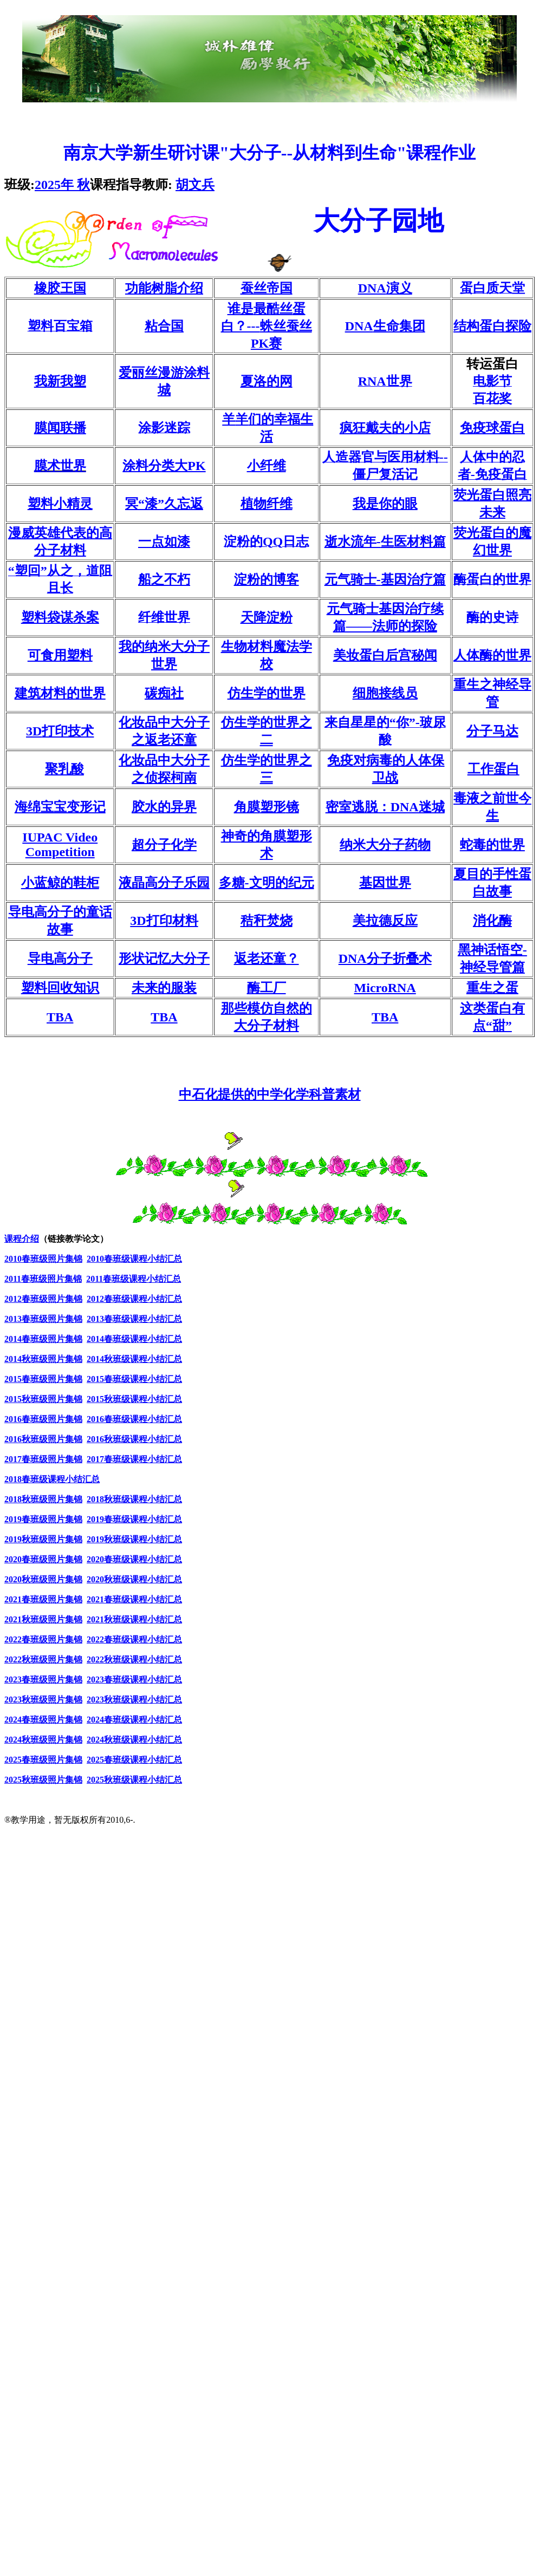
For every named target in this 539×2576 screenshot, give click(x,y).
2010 (13, 1258)
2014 (43, 1339)
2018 (52, 1479)
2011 (12, 1278)
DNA (385, 288)
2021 (43, 1599)
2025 (62, 185)
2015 (43, 1379)
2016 (43, 1419)
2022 (43, 1639)
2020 (43, 1559)
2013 (13, 1318)
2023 (43, 1679)
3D (60, 731)
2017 (43, 1459)
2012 (13, 1298)
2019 (43, 1519)
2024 (43, 1719)
